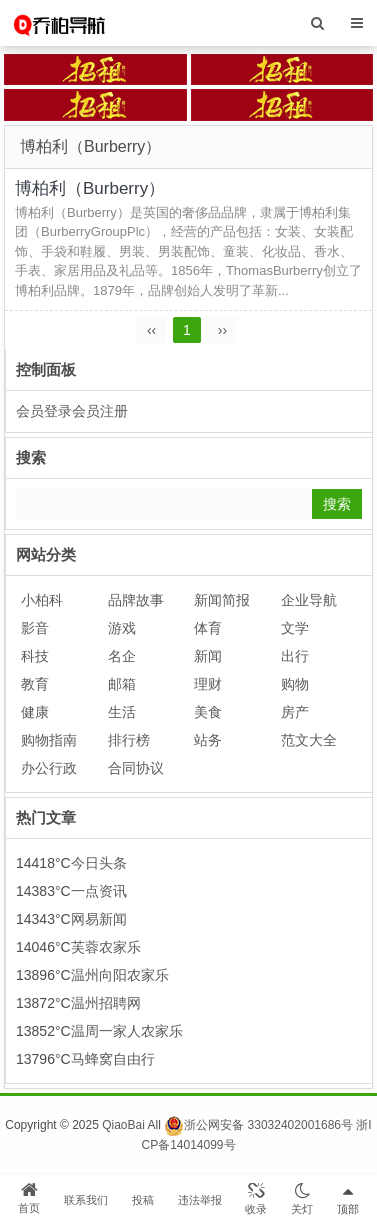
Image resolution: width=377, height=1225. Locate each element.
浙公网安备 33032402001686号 (258, 1125)
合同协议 (136, 768)
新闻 (208, 656)
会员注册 (100, 411)
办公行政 (49, 768)
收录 (256, 1199)
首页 (29, 1198)
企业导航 (309, 600)
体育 (208, 628)
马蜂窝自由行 (113, 1059)
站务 (208, 740)
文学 (295, 628)
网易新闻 (99, 919)
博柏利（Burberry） (90, 188)
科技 (35, 656)
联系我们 (86, 1200)
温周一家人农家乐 (127, 1031)
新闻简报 (222, 600)
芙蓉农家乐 (106, 947)
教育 (35, 684)
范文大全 (309, 740)
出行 (295, 656)
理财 (208, 684)
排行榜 (129, 740)
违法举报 (200, 1200)
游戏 (122, 628)
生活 (122, 712)
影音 (35, 628)
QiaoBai (123, 1125)
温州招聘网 (106, 1003)
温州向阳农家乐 (120, 975)
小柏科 (42, 600)
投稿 (143, 1200)
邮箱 (122, 684)
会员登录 (44, 411)
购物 (295, 684)
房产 (295, 712)
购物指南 (49, 740)
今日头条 (99, 863)
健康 (35, 712)
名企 (122, 656)
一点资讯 (99, 891)
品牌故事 (136, 600)
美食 (208, 712)
